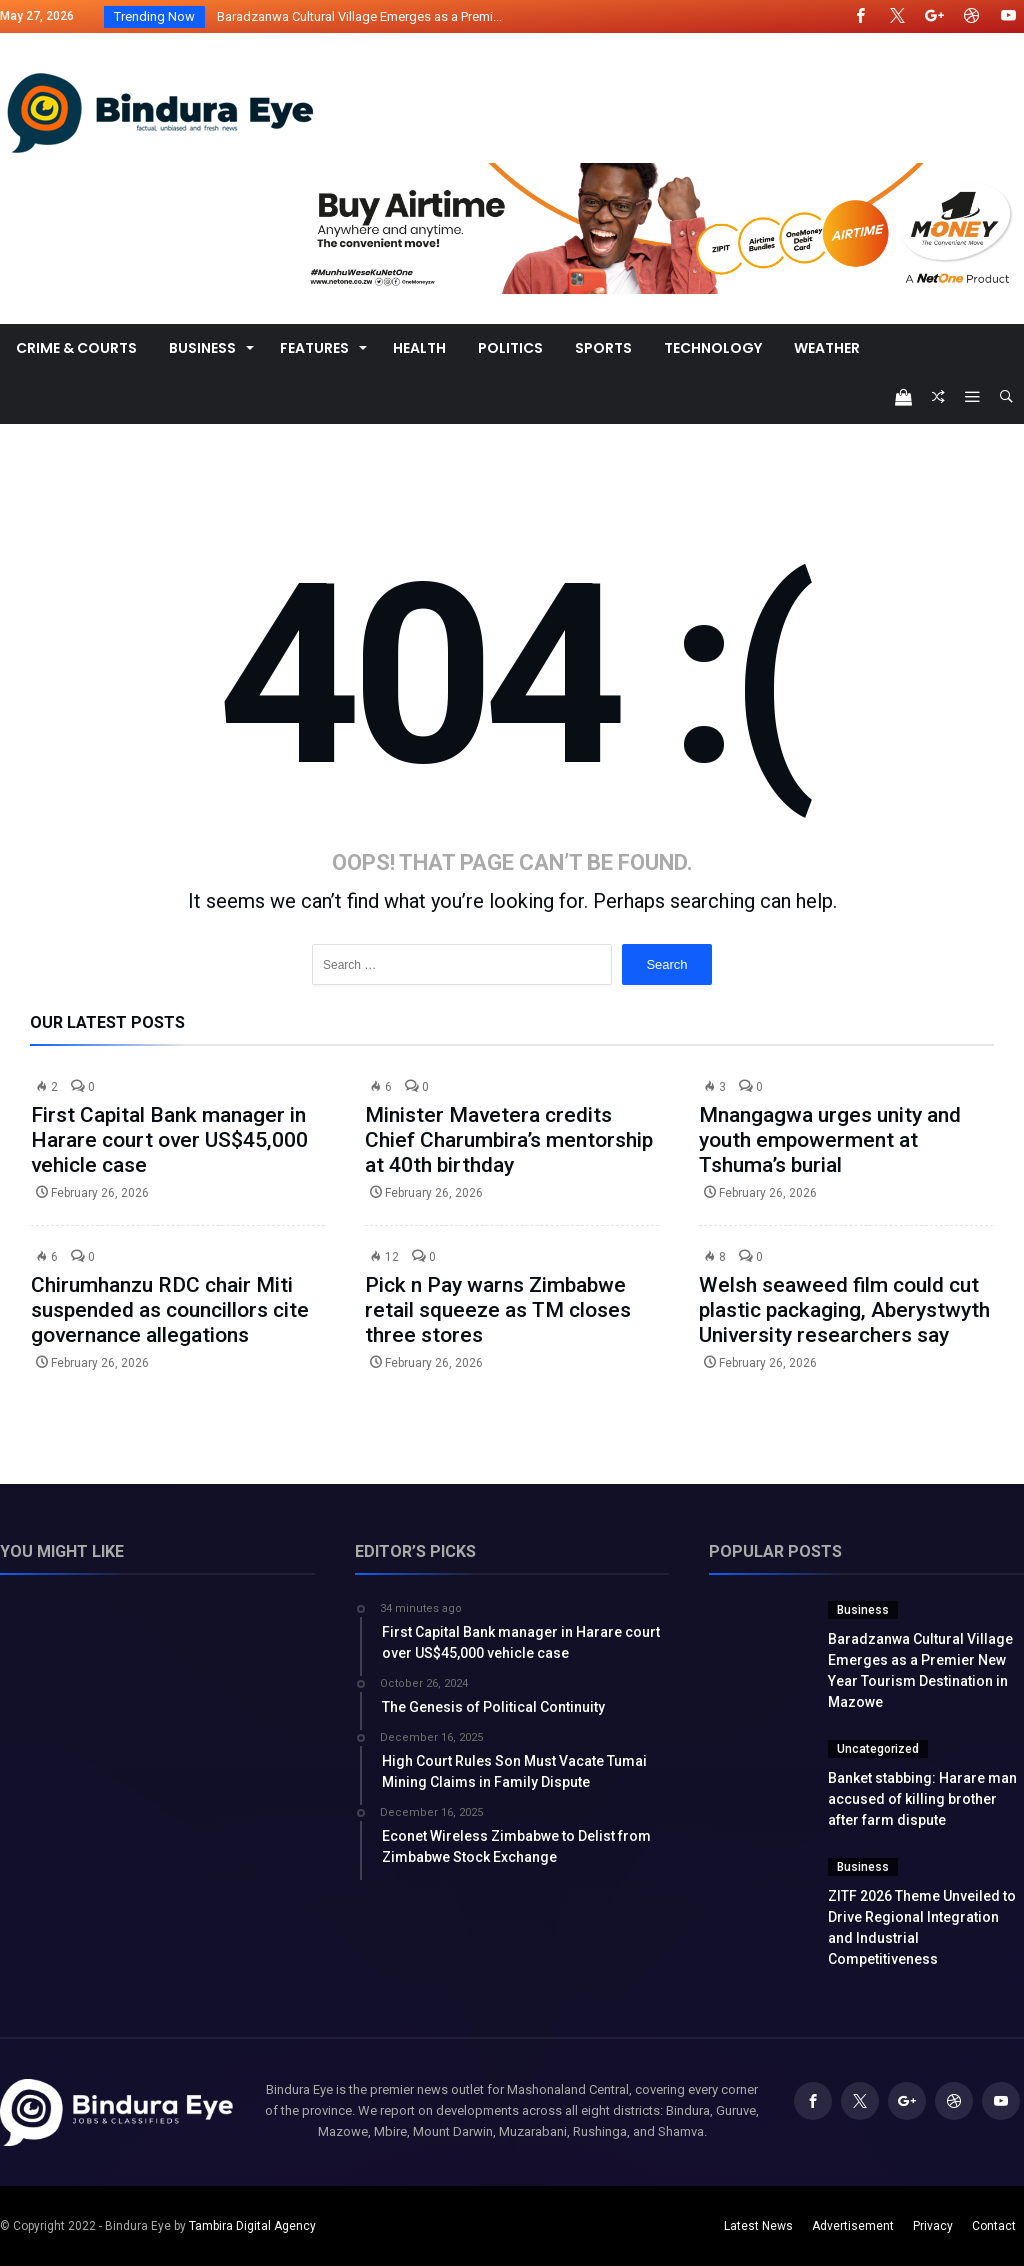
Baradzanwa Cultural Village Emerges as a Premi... (355, 16)
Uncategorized (878, 1749)
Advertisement (853, 2226)
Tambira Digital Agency (252, 2226)
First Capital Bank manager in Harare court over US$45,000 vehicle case (169, 1140)
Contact (994, 2226)
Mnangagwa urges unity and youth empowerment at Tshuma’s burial (830, 1140)
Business (863, 1610)
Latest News (758, 2226)
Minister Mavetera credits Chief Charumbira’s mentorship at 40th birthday (509, 1140)
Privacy (933, 2226)
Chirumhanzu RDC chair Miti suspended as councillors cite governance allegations (170, 1310)
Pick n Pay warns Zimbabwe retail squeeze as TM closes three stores (498, 1310)
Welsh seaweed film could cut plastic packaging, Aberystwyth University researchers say (844, 1310)
